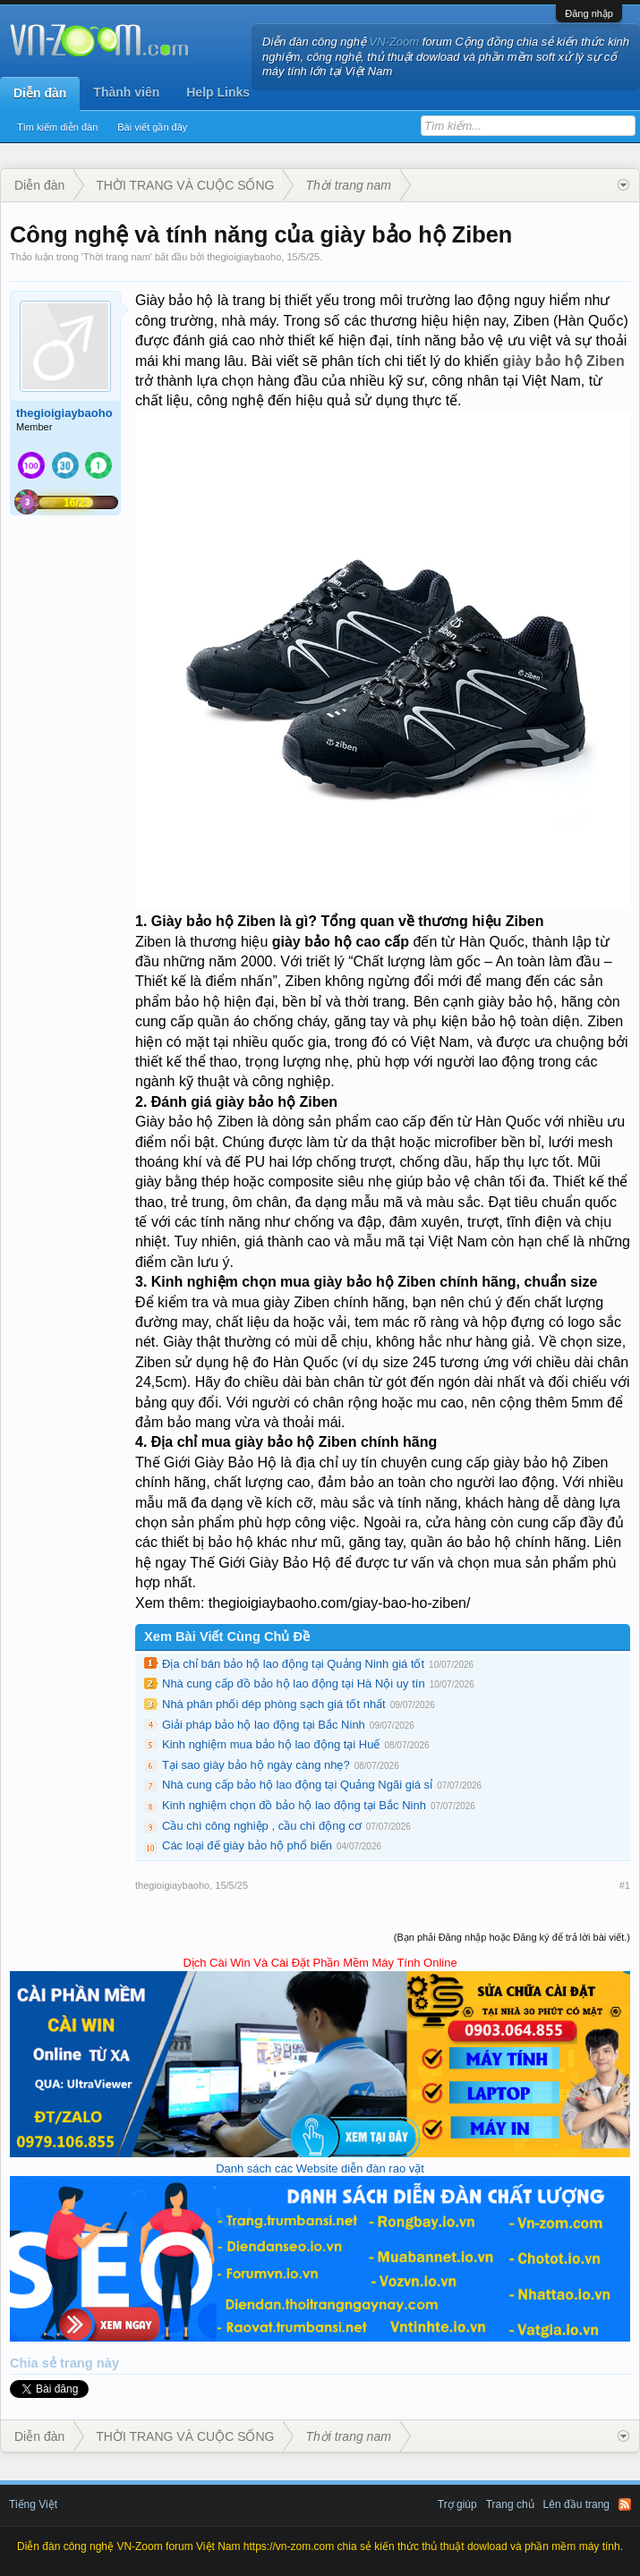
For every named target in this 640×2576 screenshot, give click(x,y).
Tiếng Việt (33, 2504)
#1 (624, 1885)
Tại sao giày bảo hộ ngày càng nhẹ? (256, 1765)
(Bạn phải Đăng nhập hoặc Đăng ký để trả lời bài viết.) (512, 1937)
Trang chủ (510, 2504)
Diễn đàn (39, 93)
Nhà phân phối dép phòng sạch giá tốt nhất (274, 1704)
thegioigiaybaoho (244, 256)
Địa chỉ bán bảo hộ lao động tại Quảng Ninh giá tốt (293, 1664)
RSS (625, 2504)
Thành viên (126, 92)
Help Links (218, 92)
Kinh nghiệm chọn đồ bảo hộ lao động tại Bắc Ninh (294, 1805)
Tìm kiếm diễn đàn (57, 127)
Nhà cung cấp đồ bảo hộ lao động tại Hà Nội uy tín (293, 1683)
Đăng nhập (589, 13)
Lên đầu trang (576, 2504)
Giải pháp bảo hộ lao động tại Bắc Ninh (263, 1724)
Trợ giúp (457, 2504)
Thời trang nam (116, 256)
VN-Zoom (395, 41)
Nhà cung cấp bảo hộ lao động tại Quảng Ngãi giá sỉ (297, 1784)
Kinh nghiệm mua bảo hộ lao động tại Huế (271, 1744)
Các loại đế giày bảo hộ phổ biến (247, 1845)
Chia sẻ (35, 2363)
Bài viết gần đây (152, 127)
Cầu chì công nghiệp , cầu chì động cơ (262, 1825)
